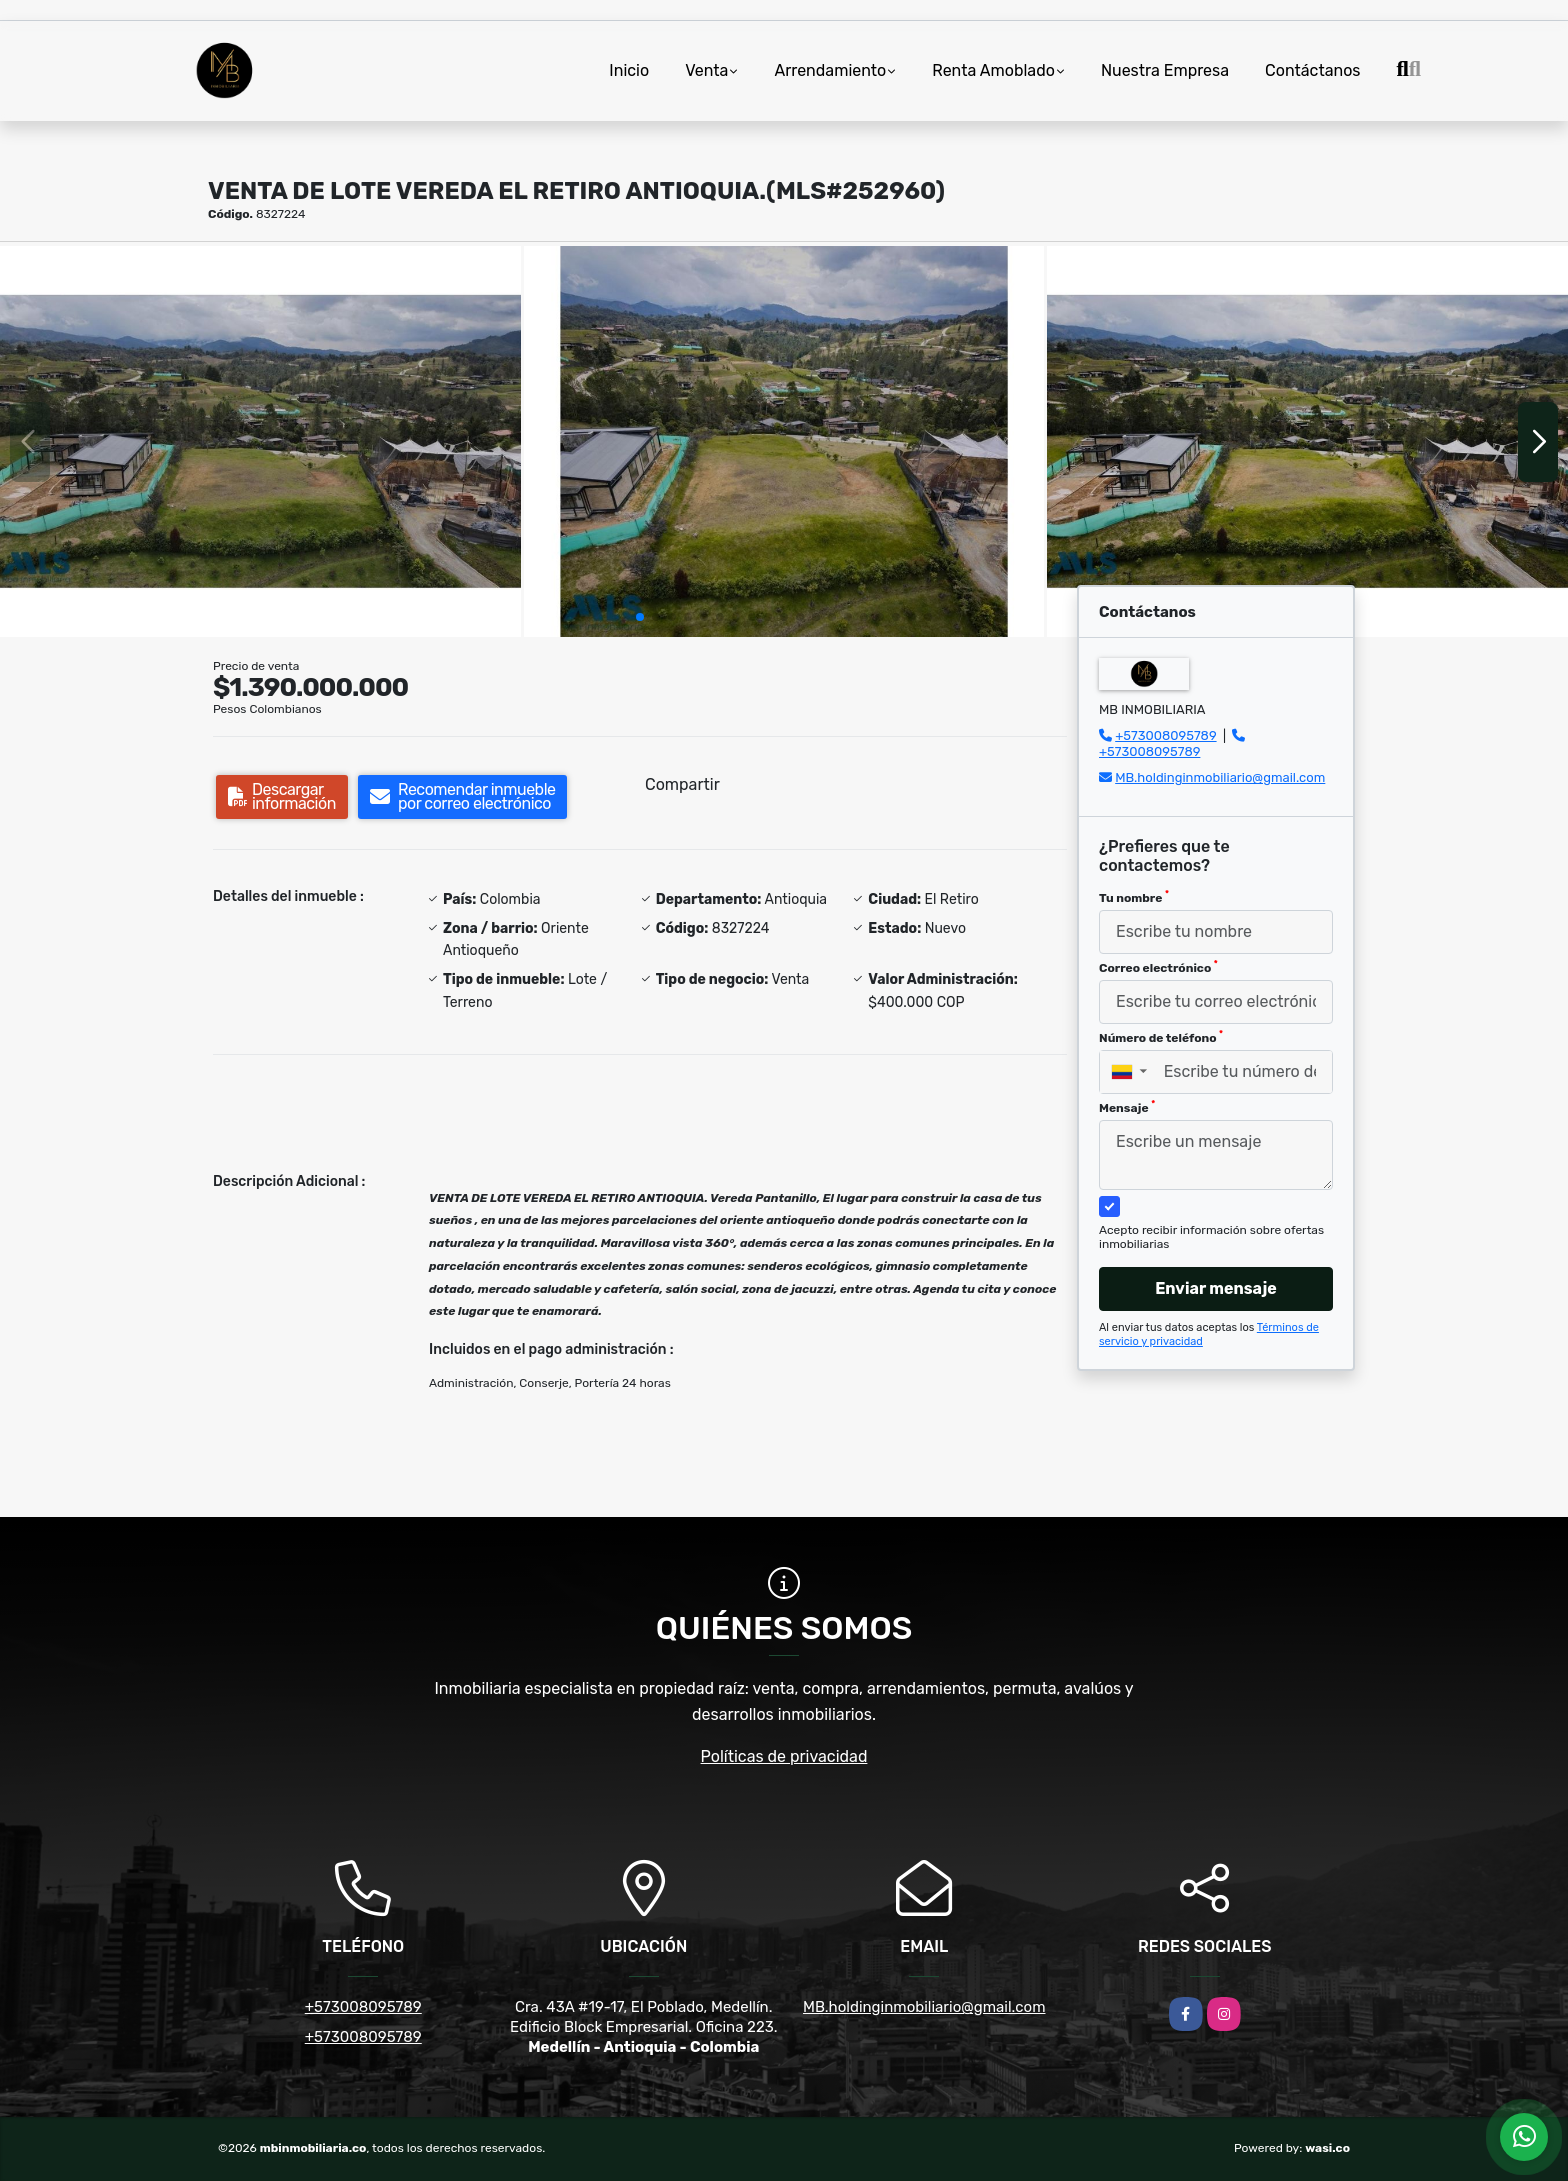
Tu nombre (1134, 897)
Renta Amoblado (993, 70)
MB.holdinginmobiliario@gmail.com (1220, 777)
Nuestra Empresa (1165, 70)
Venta (706, 70)
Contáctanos (1312, 70)
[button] (640, 617)
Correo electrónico (1158, 967)
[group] (260, 441)
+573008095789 (1165, 735)
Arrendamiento (830, 70)
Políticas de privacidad (784, 1756)
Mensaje (1127, 1107)
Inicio (629, 70)
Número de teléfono (1161, 1037)
